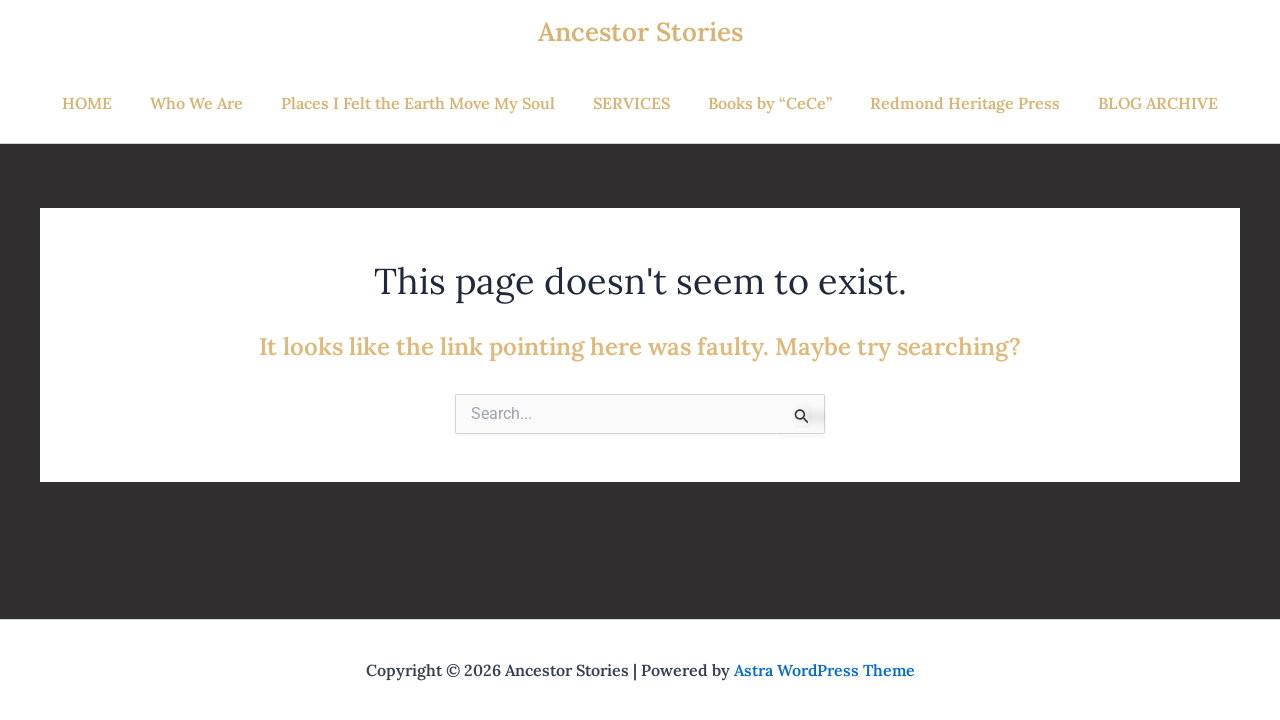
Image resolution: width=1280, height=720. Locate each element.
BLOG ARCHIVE (1140, 103)
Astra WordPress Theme (824, 670)
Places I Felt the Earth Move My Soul (424, 103)
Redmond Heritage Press (953, 103)
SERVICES (631, 103)
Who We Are (208, 103)
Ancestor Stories (640, 31)
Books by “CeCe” (764, 103)
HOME (105, 103)
